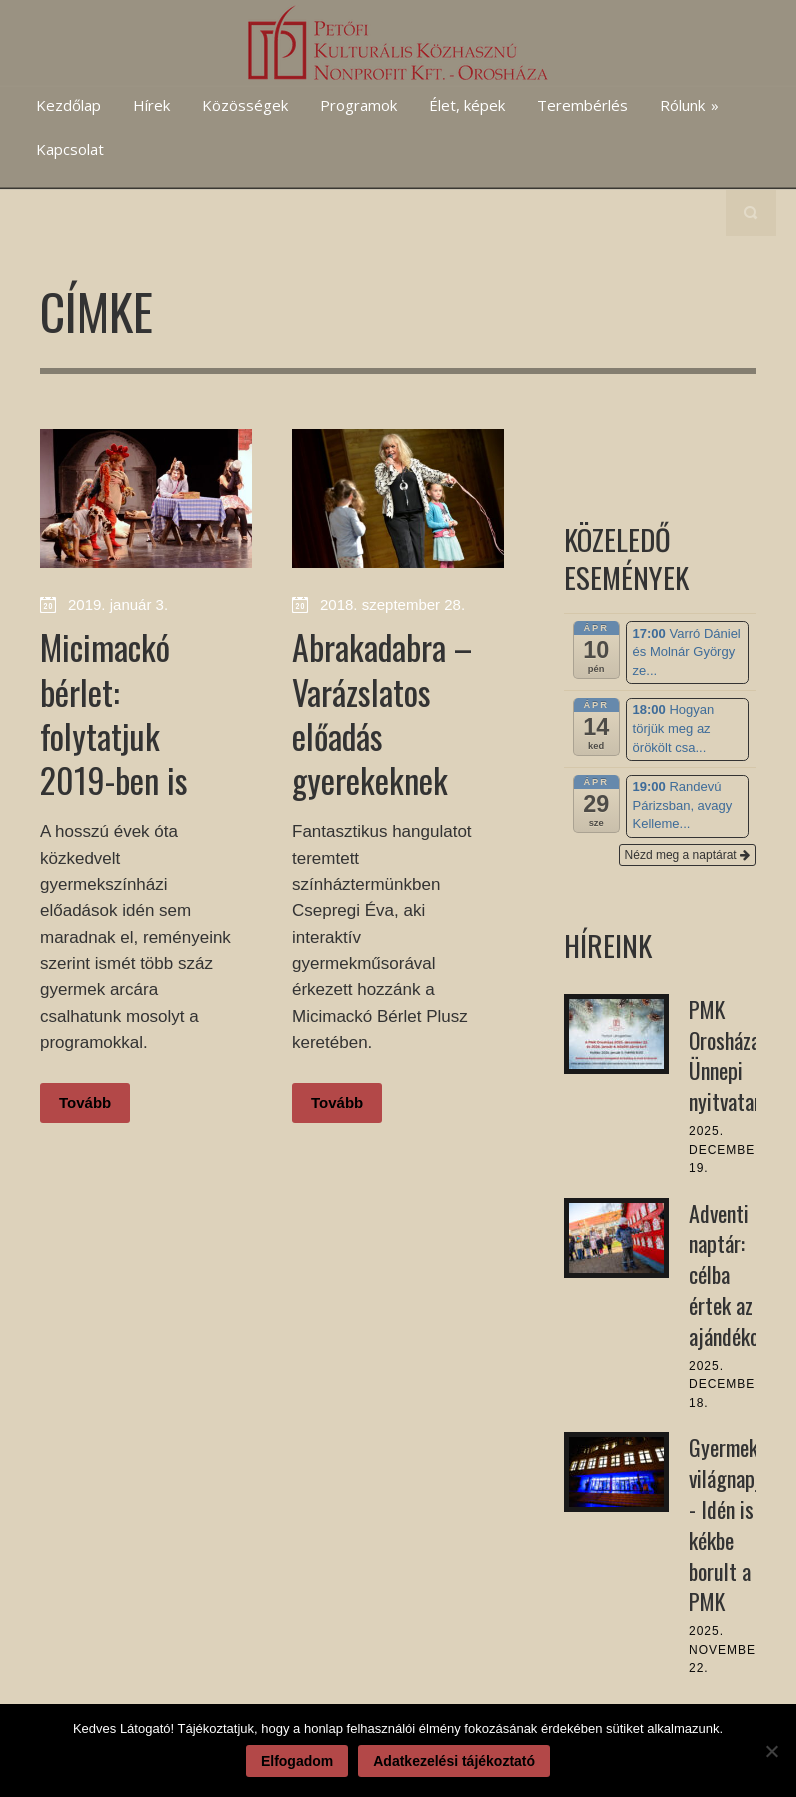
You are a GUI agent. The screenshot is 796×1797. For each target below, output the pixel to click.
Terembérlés (582, 105)
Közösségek (245, 105)
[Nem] (771, 1751)
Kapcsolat (70, 149)
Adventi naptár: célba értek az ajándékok (728, 1274)
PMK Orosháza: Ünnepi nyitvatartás (738, 1055)
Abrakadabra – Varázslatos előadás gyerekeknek (382, 713)
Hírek (151, 105)
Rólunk (689, 105)
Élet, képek (467, 105)
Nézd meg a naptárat (687, 855)
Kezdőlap (68, 105)
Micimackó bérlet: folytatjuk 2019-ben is (114, 713)
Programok (358, 105)
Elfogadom (297, 1761)
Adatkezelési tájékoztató (454, 1761)
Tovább (85, 1102)
